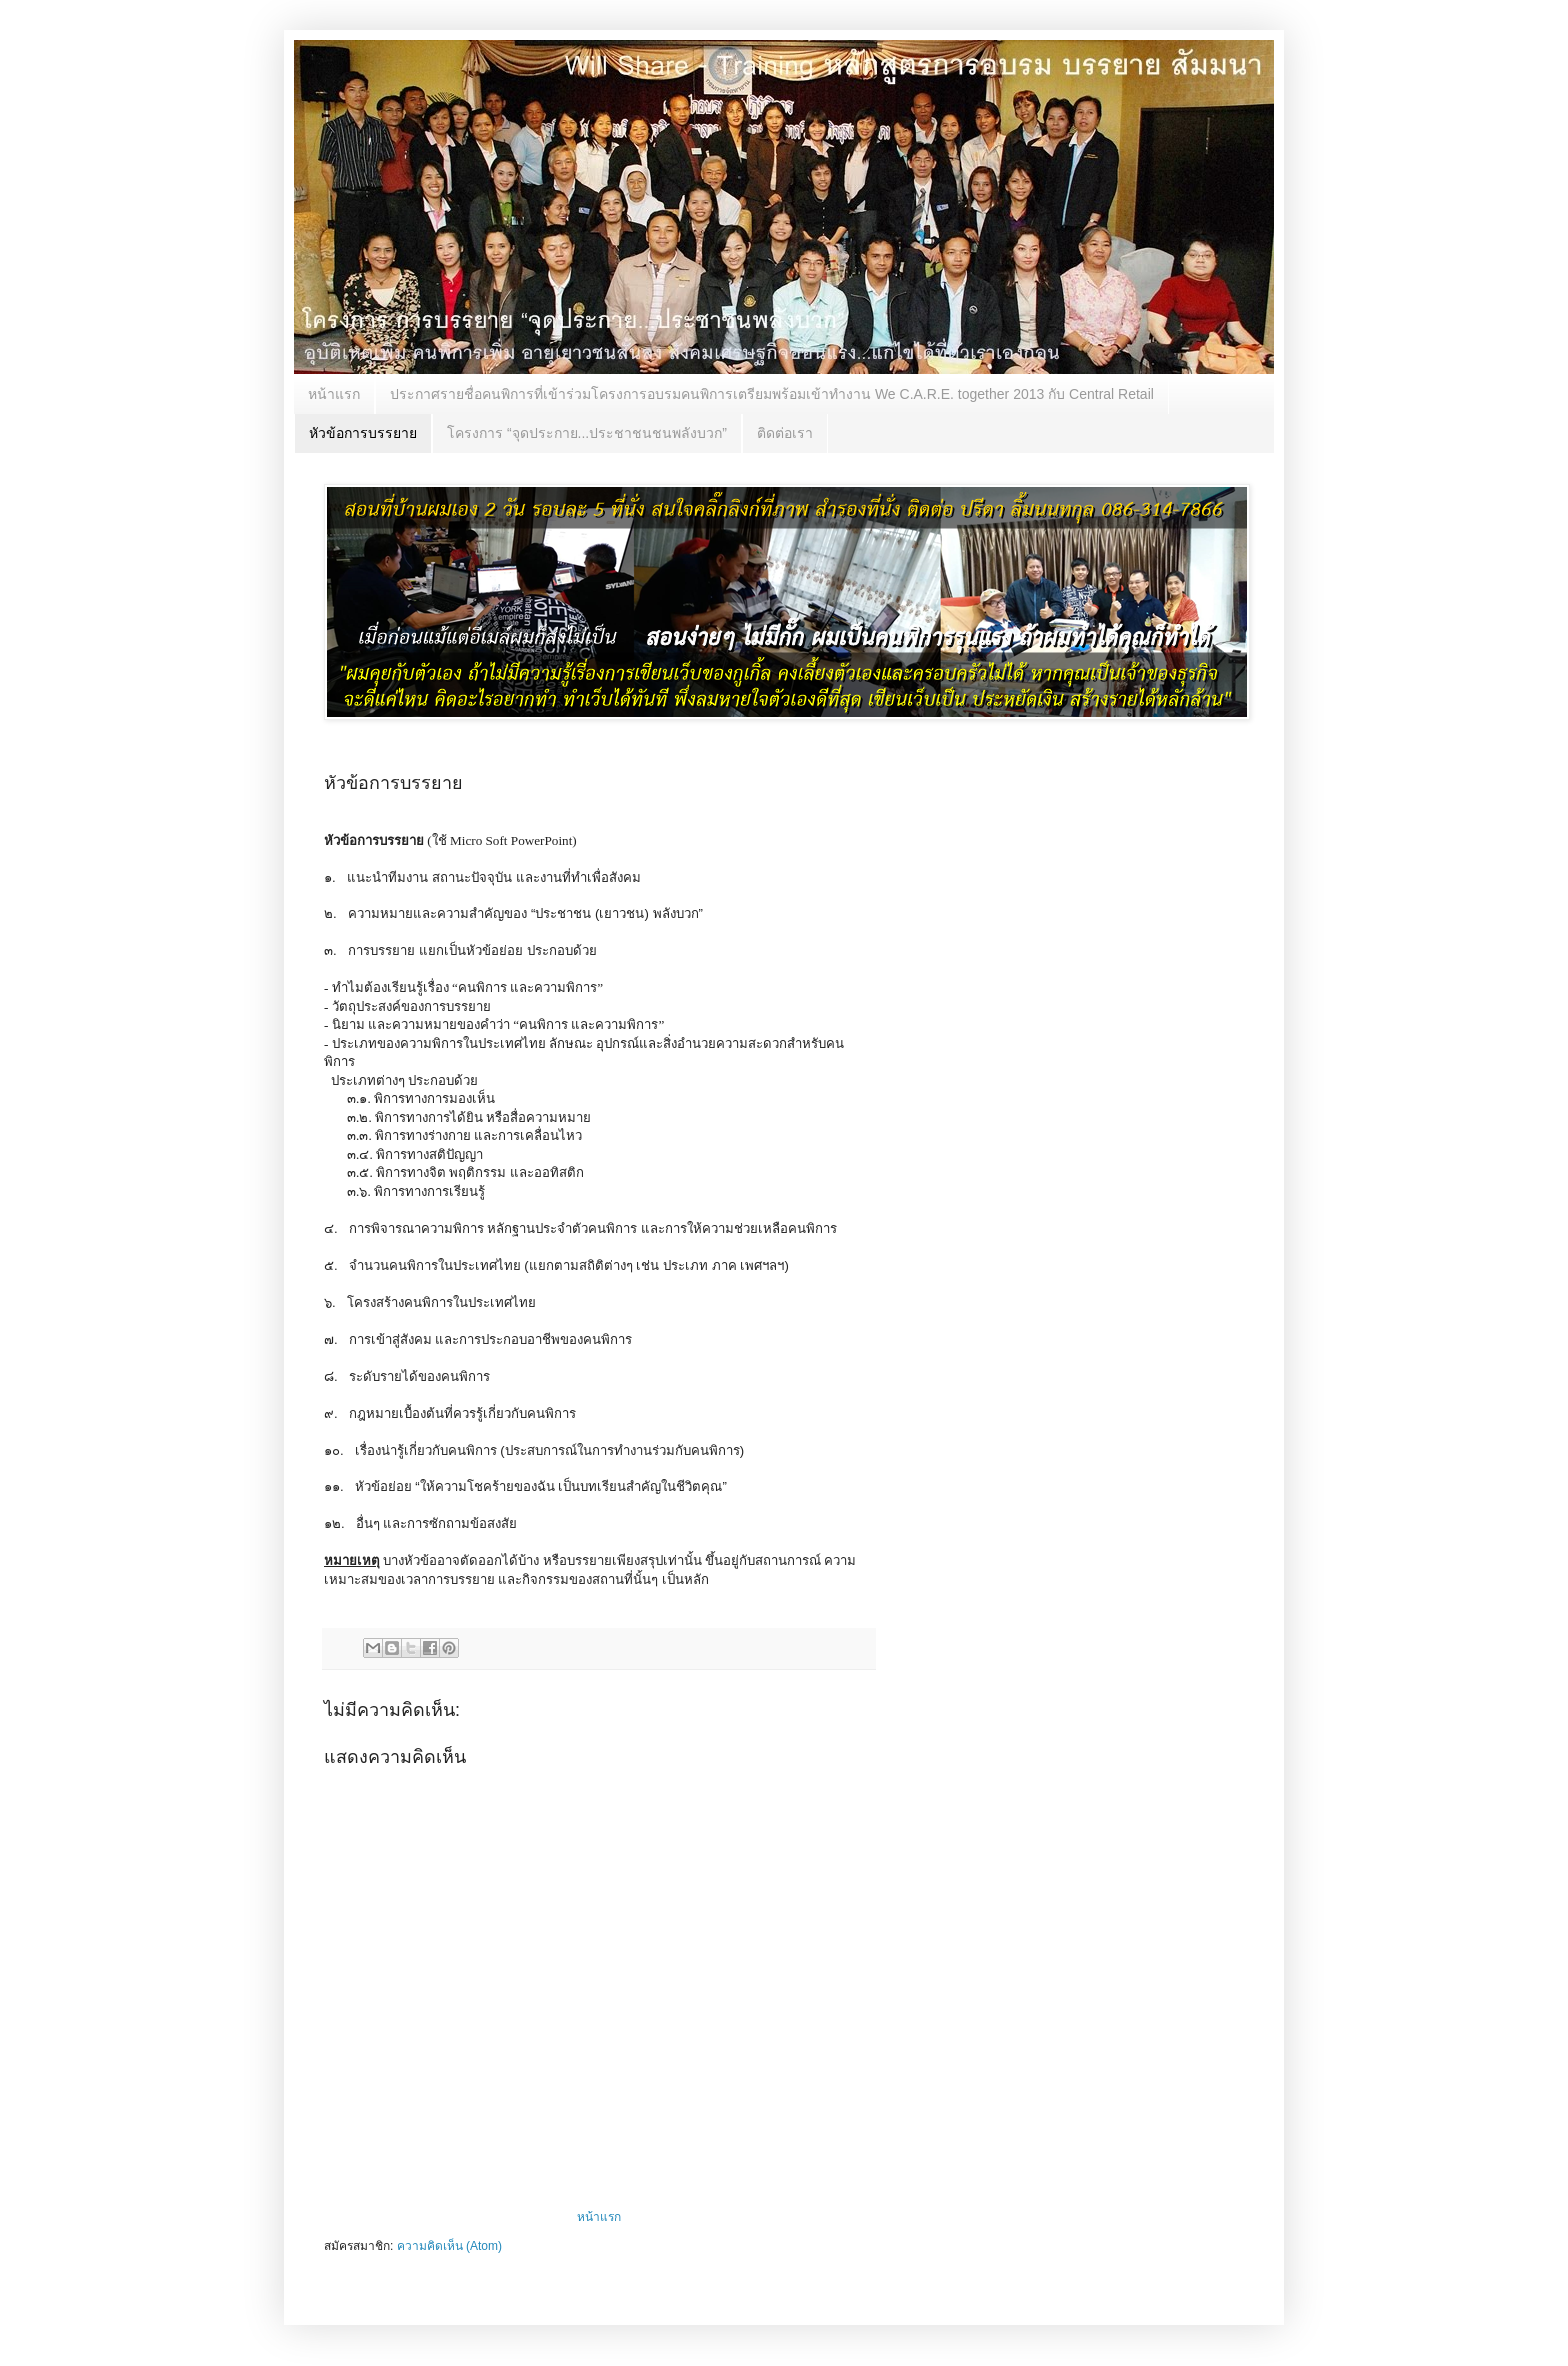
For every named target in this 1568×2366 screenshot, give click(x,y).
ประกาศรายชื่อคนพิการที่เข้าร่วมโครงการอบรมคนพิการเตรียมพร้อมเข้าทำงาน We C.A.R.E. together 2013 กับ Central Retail (772, 394)
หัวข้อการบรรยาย (363, 433)
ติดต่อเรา (785, 433)
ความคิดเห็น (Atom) (449, 2246)
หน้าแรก (334, 394)
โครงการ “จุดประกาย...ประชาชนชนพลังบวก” (587, 433)
